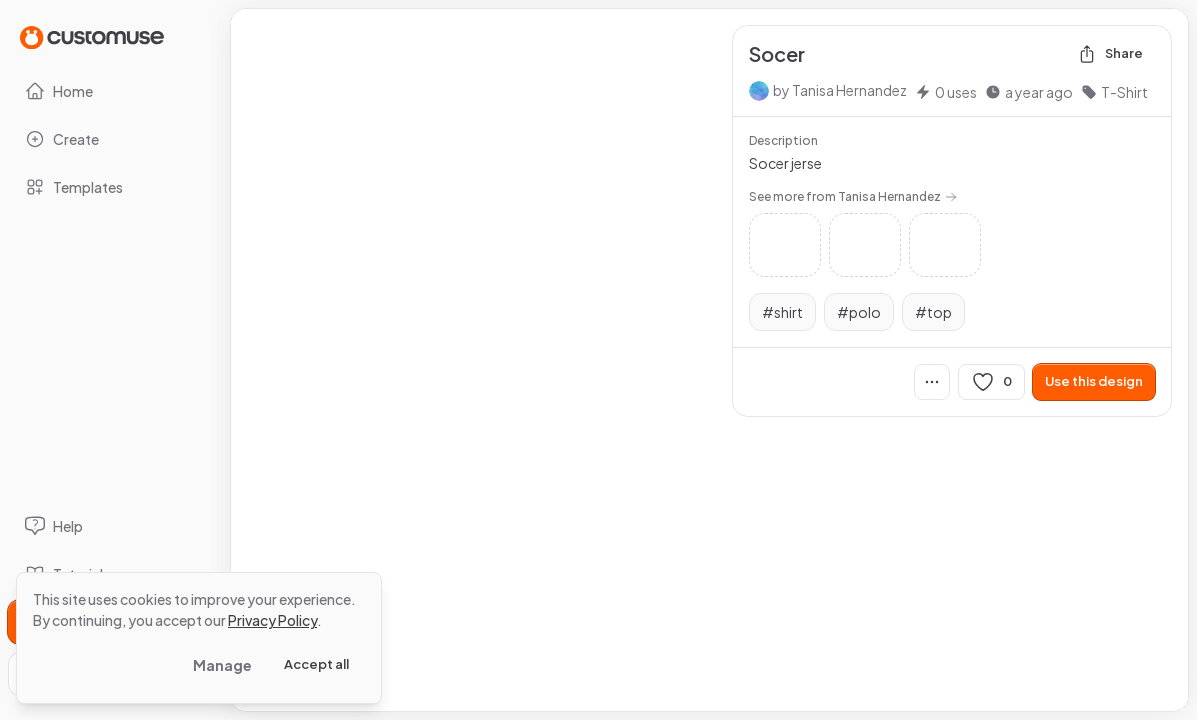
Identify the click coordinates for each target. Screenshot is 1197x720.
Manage (222, 665)
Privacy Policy (272, 620)
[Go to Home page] (92, 36)
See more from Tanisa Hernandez (853, 196)
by (840, 90)
